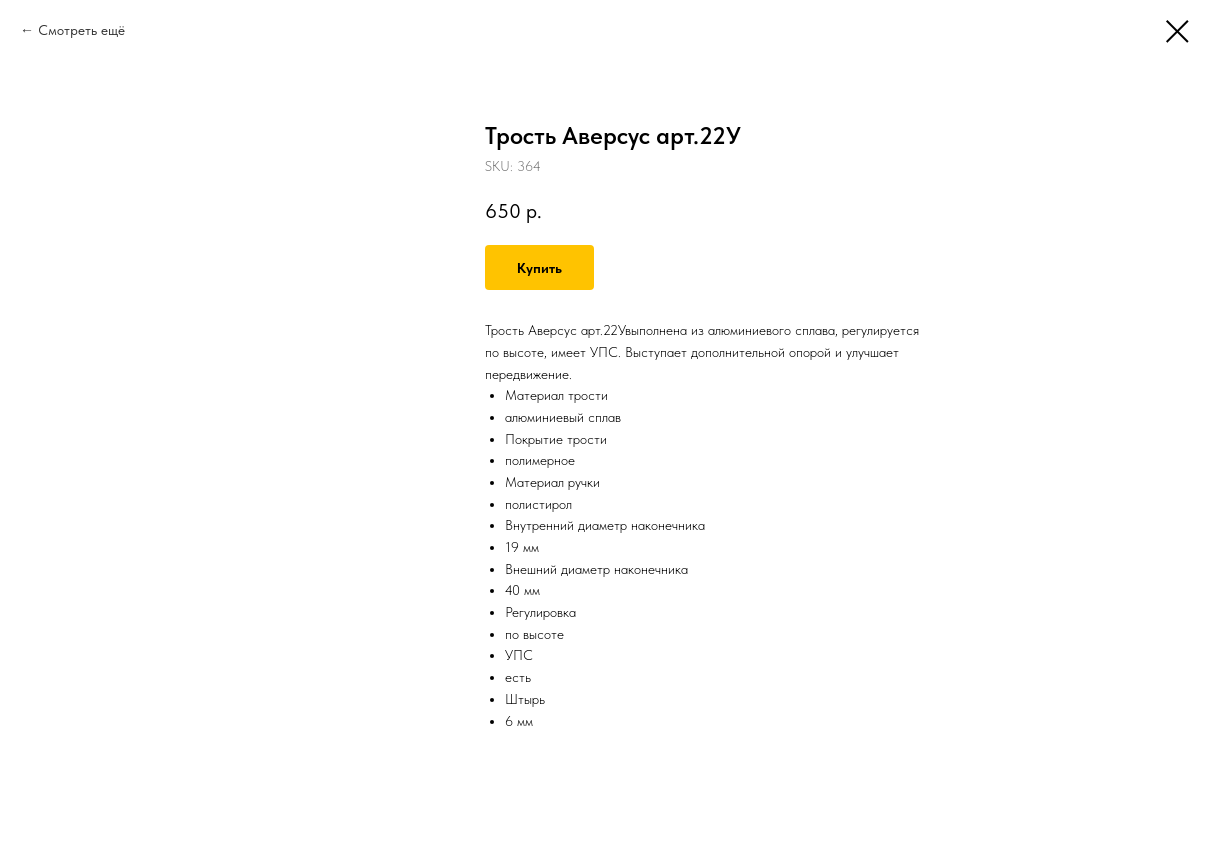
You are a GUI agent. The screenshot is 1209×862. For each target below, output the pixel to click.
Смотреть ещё (81, 30)
